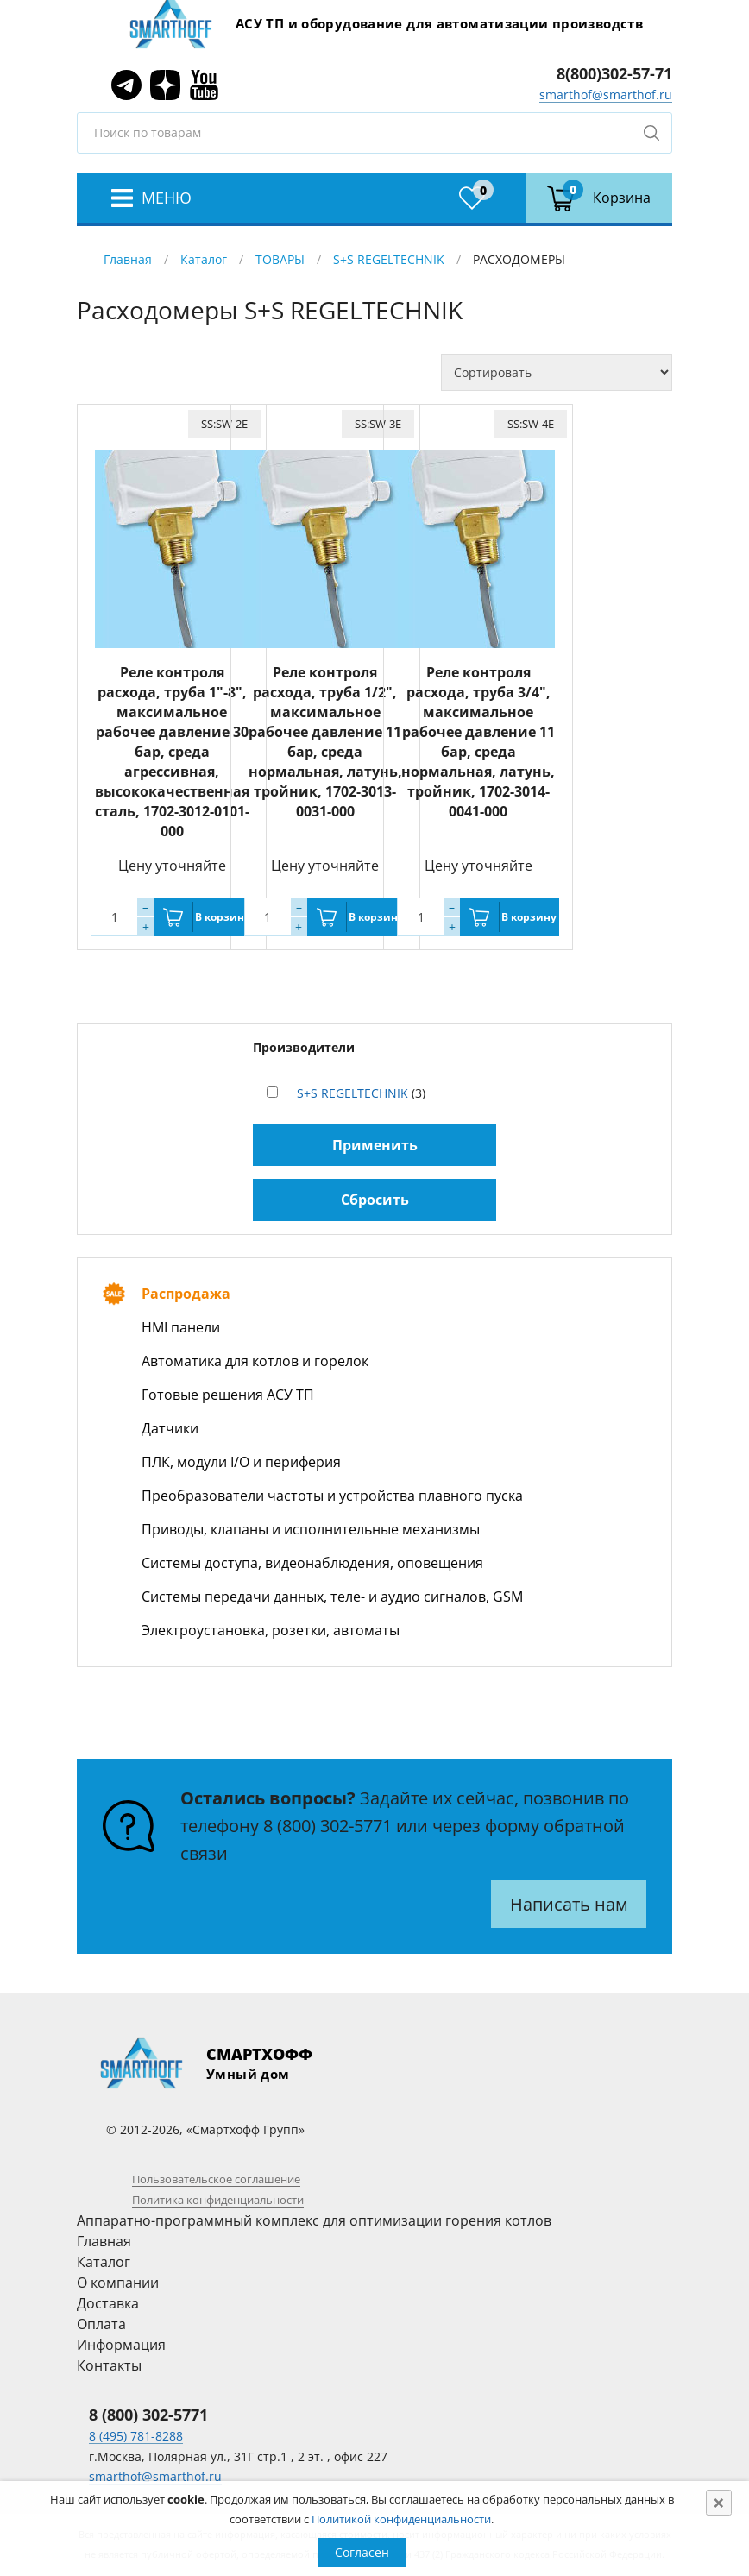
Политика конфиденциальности (218, 2200)
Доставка (108, 2303)
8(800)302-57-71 (614, 73)
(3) (361, 1093)
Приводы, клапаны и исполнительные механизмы (311, 1529)
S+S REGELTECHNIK (388, 259)
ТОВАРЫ (280, 259)
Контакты (109, 2365)
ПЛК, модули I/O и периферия (241, 1461)
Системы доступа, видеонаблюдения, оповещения (312, 1562)
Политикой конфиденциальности (401, 2519)
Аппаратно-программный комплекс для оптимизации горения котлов (314, 2220)
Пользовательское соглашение (216, 2179)
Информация (121, 2344)
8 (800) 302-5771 (327, 1825)
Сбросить (375, 1199)
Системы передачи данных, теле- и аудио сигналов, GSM (332, 1596)
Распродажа (186, 1293)
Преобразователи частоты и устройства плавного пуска (332, 1495)
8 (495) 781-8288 (136, 2436)
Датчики (170, 1428)
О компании (118, 2282)
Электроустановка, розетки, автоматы (271, 1630)
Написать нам (569, 1904)
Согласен (362, 2552)
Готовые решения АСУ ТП (228, 1394)
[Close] (719, 2503)
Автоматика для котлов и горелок (255, 1360)
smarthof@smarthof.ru (605, 94)
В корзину (222, 917)
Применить (375, 1145)
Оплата (101, 2324)
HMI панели (181, 1327)
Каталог (203, 259)
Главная (128, 259)
